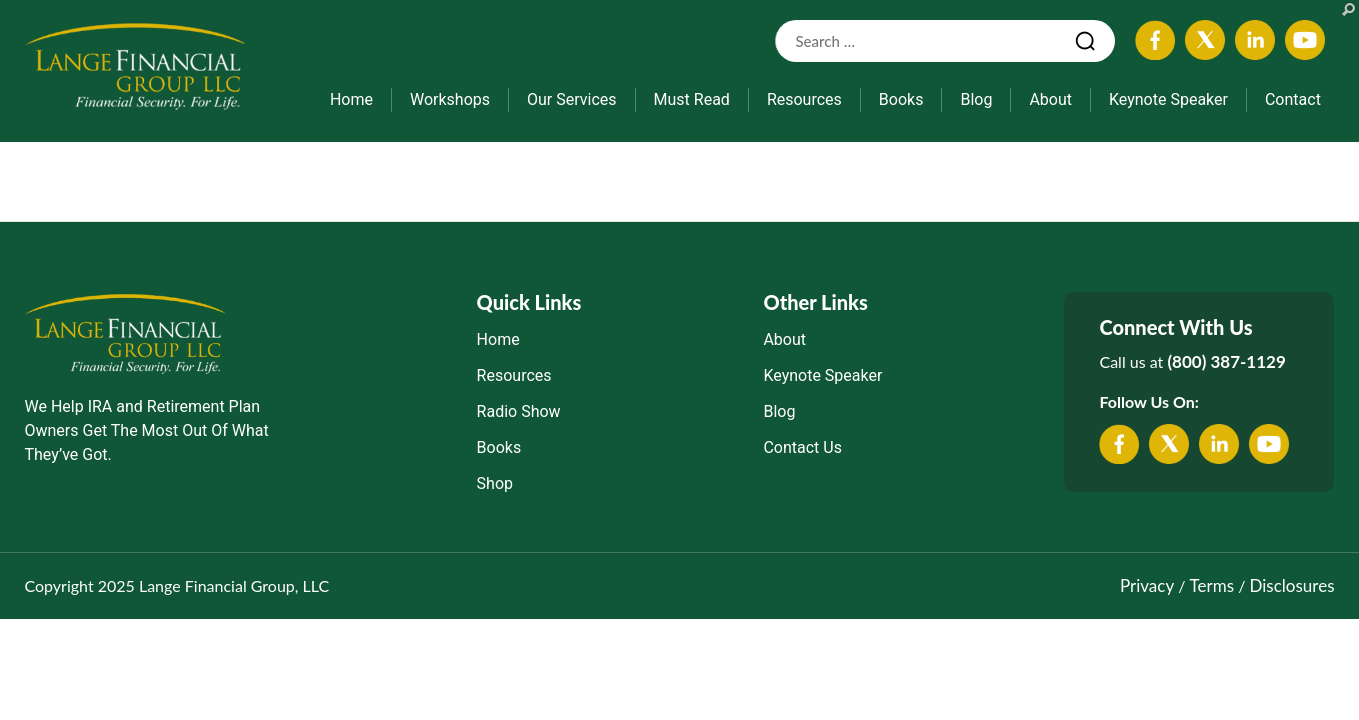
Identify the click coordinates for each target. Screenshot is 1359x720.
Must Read (692, 99)
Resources (804, 99)
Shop (495, 483)
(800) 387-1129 (1226, 361)
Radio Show (519, 411)
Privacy (1147, 585)
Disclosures (1292, 585)
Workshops (450, 99)
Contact (1293, 99)
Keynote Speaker (1168, 99)
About (1050, 99)
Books (901, 99)
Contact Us (802, 447)
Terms (1212, 585)
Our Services (572, 99)
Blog (976, 99)
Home (351, 99)
